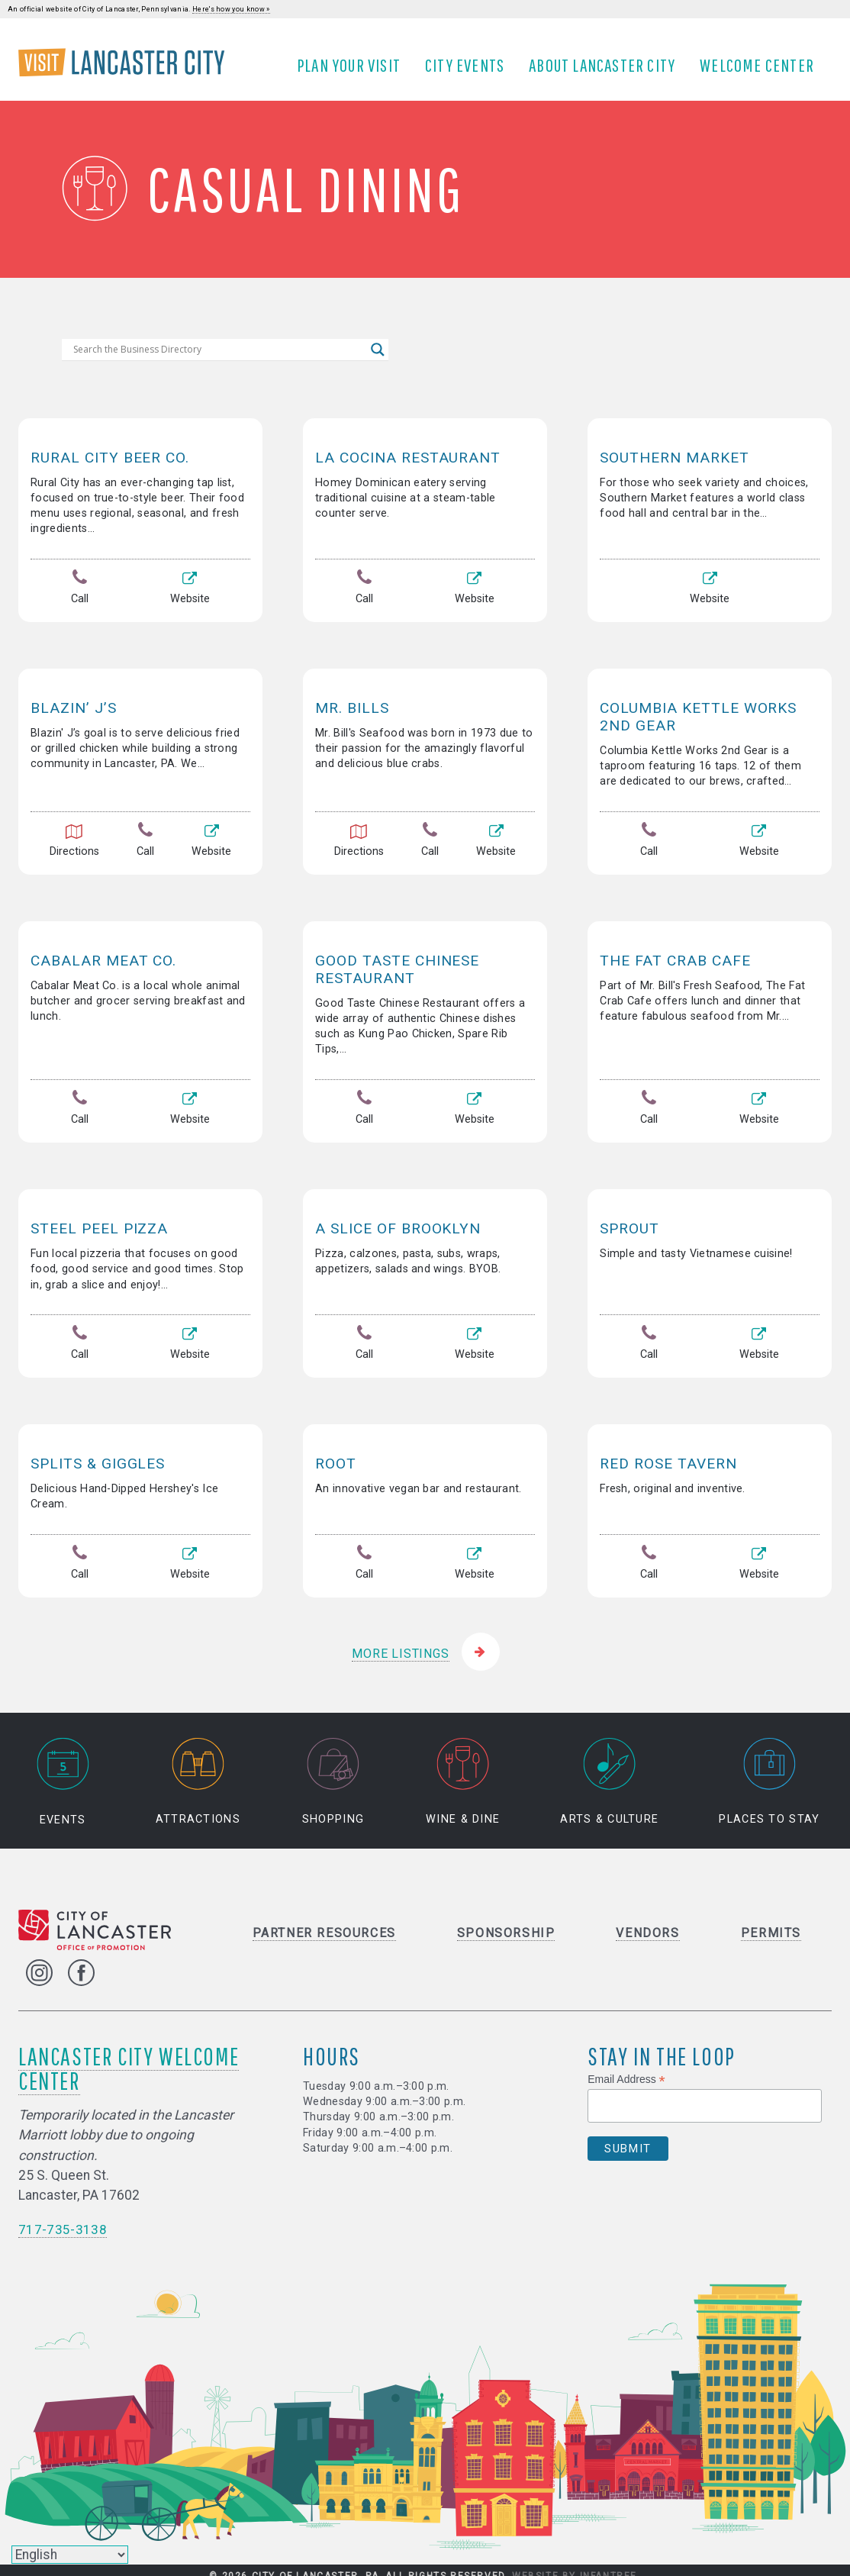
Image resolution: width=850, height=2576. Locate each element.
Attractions (198, 1773)
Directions (74, 849)
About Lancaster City (607, 71)
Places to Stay (769, 1773)
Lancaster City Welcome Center (128, 2059)
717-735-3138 (62, 2221)
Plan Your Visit (354, 71)
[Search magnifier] (377, 361)
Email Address (626, 2070)
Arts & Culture (609, 1773)
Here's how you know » (231, 9)
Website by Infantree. (576, 2567)
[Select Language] (69, 2554)
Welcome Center (762, 71)
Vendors (647, 1924)
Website (189, 600)
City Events (470, 71)
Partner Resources (324, 1924)
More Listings (400, 1644)
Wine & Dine (463, 1773)
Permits (771, 1924)
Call (80, 600)
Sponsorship (506, 1924)
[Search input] (218, 361)
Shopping (333, 1773)
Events (63, 1773)
